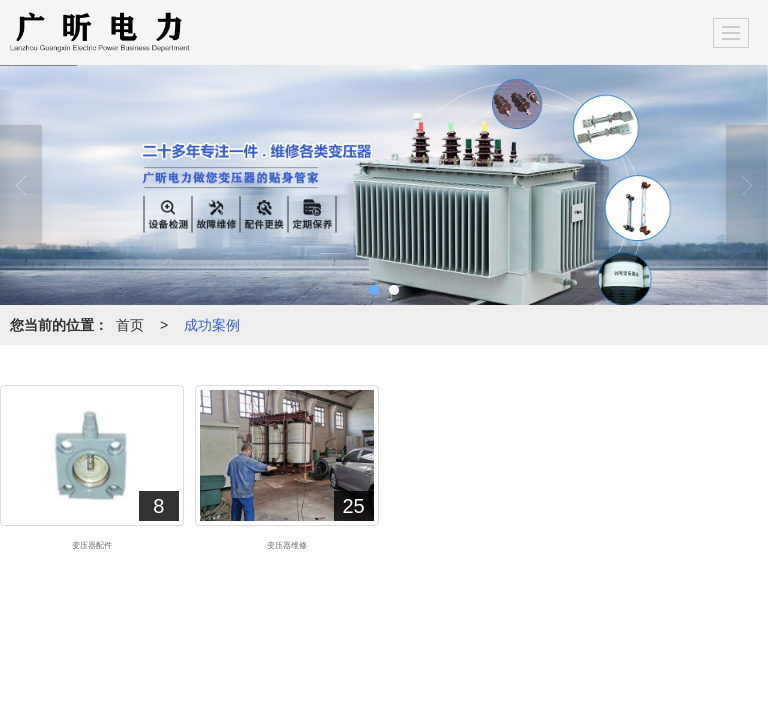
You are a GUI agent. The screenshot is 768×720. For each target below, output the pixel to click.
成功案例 (212, 325)
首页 (130, 325)
